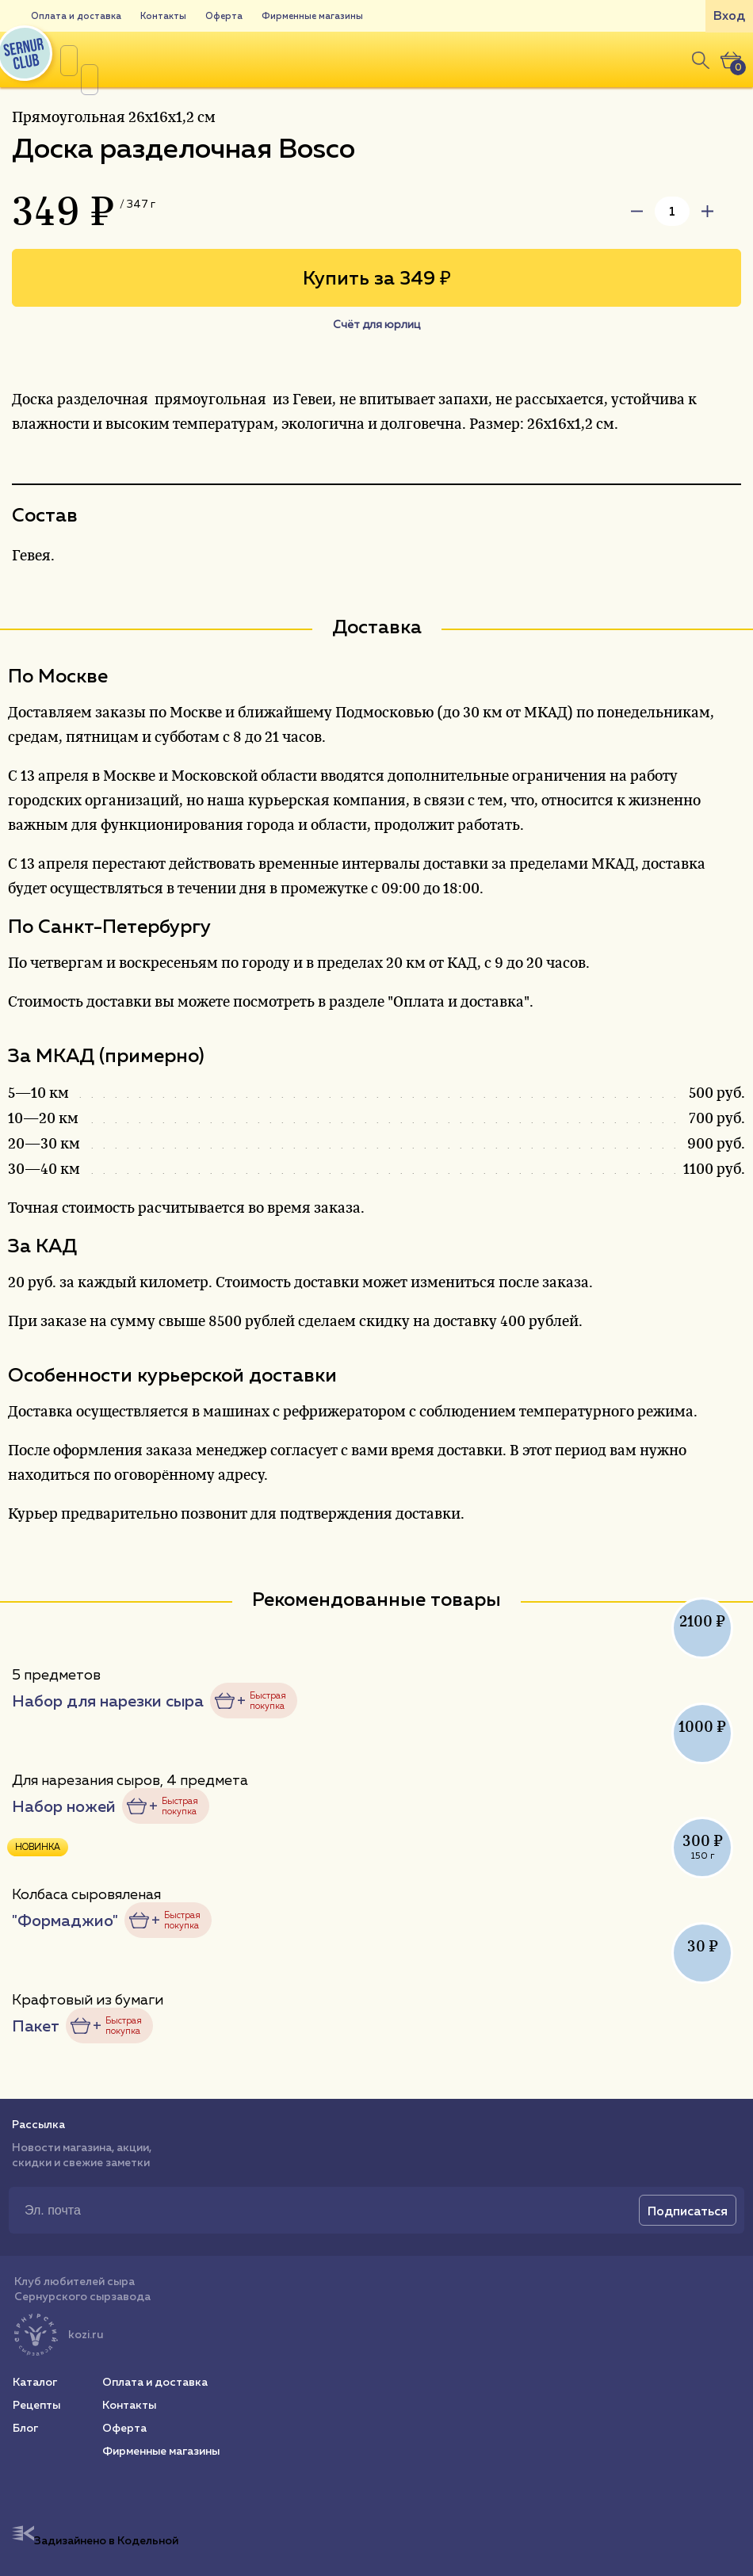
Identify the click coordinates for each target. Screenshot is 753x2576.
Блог (25, 2428)
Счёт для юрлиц (376, 324)
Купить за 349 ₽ (377, 277)
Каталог (35, 2382)
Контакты (163, 15)
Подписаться (688, 2211)
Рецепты (36, 2405)
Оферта (224, 15)
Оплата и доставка (76, 15)
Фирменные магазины (312, 15)
